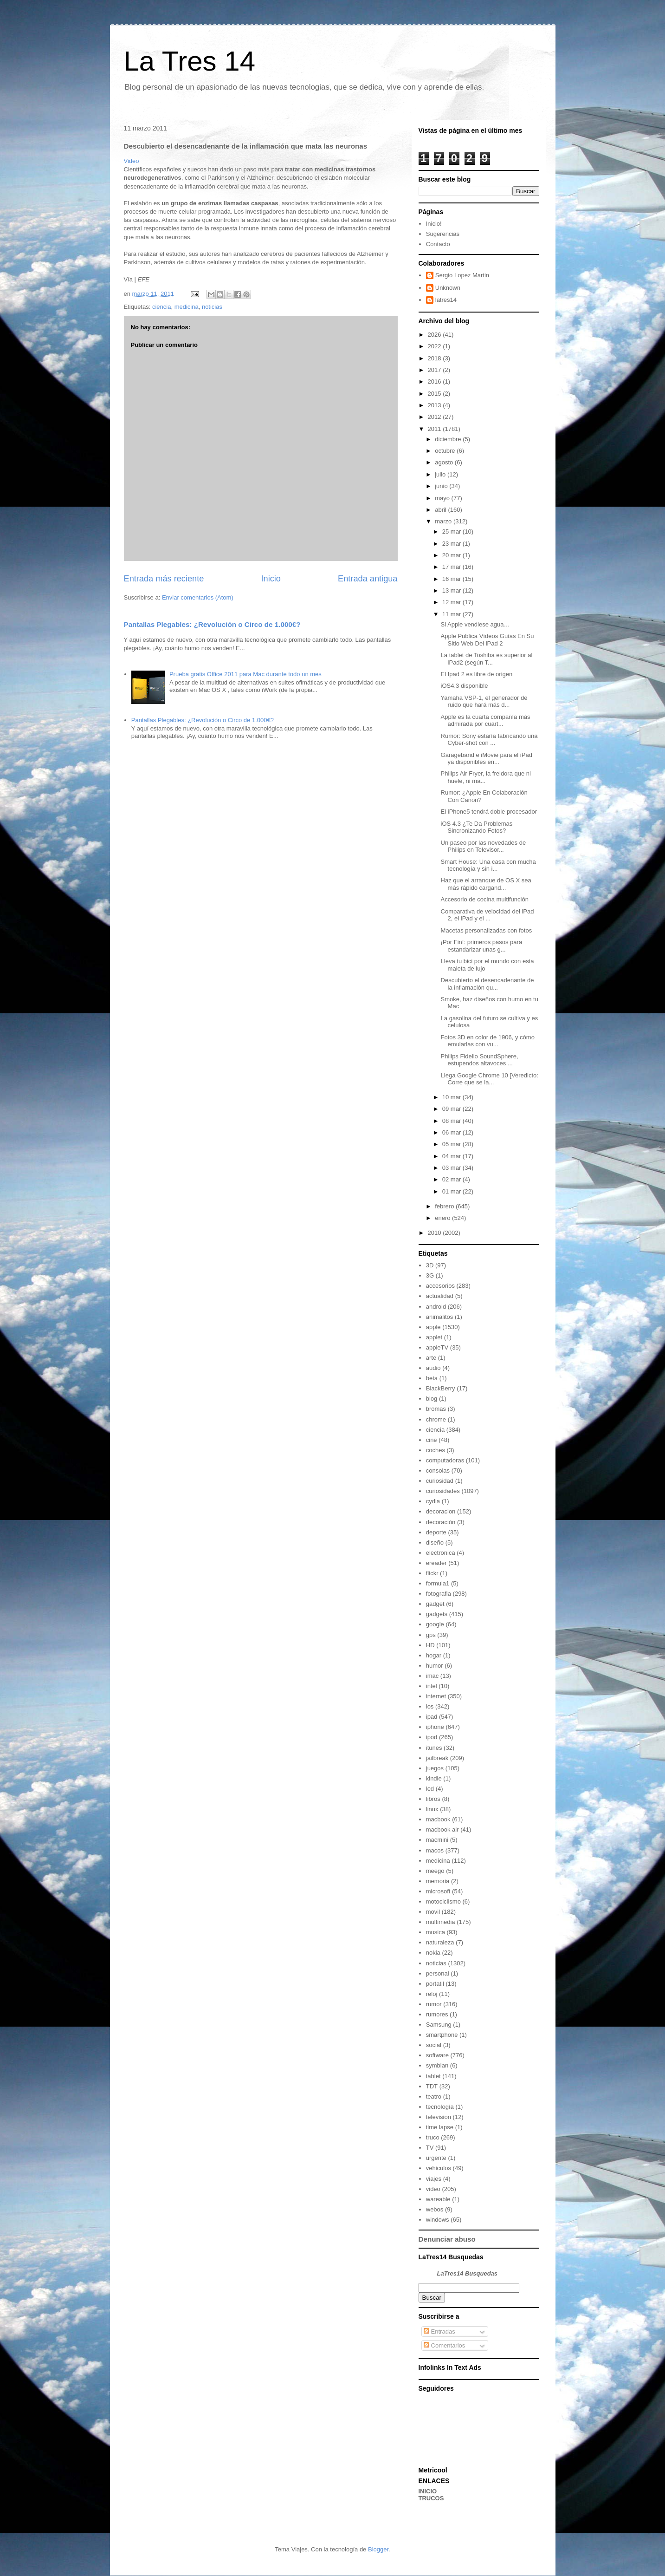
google (435, 1624)
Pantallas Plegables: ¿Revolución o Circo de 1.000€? (212, 624)
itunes (434, 1747)
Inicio (270, 578)
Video (131, 160)
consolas (438, 1470)
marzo (444, 521)
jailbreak (437, 1757)
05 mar (452, 1144)
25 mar (452, 531)
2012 (435, 416)
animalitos (439, 1316)
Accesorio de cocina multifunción (485, 899)
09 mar (452, 1108)
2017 (435, 369)
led (430, 1788)
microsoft (438, 1891)
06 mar (452, 1132)
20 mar (452, 555)
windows (437, 2219)
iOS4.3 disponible (464, 685)
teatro (433, 2096)
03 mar (452, 1167)
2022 (435, 346)
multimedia (440, 1921)
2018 (435, 358)
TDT (432, 2086)
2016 (435, 381)
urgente (436, 2157)
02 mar (452, 1179)
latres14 (446, 299)
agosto (445, 462)
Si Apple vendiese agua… (475, 624)
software (437, 2055)
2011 (435, 428)
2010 (435, 1232)
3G (430, 1275)
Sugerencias (442, 233)
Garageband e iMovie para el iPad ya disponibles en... (486, 758)
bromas (436, 1408)
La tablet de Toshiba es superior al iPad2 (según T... (487, 659)
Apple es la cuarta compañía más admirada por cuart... (485, 720)
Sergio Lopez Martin (462, 275)
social (433, 2044)
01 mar (452, 1191)
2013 (435, 405)
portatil (435, 1983)
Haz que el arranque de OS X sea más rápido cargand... (486, 884)
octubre (446, 450)
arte (431, 1357)
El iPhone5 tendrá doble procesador (489, 811)
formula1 (438, 1583)
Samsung (439, 2024)
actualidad (439, 1295)
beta (432, 1378)
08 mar (452, 1120)
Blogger (378, 2549)
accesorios (440, 1285)
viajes (433, 2178)
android (436, 1306)
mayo (443, 498)
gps (431, 1634)
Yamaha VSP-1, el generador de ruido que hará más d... (484, 701)
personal (437, 1973)
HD (430, 1645)
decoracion (441, 1511)
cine (431, 1439)
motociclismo (443, 1901)
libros (433, 1798)
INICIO (428, 2491)
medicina (186, 306)
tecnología (440, 2106)
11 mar (452, 614)
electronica (440, 1552)
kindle (434, 1778)
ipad (432, 1716)
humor (434, 1665)
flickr (432, 1573)
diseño (435, 1542)
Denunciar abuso (447, 2239)
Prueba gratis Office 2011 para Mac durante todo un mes (245, 674)
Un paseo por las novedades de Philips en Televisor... (483, 846)
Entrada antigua (367, 578)
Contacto (438, 244)
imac (432, 1675)
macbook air (442, 1829)
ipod (432, 1737)
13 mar (452, 590)
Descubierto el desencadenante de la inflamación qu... (487, 984)
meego (435, 1870)
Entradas (439, 2331)
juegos (435, 1768)
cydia (433, 1501)
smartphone (442, 2034)
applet (434, 1337)
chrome (436, 1419)
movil (433, 1911)
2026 (435, 334)
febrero (445, 1206)
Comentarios (444, 2345)
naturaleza (440, 1942)
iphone (435, 1726)
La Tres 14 (190, 61)
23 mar (452, 543)
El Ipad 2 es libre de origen (477, 674)
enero (443, 1217)
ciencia (161, 306)
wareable (438, 2199)
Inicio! (434, 223)
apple (433, 1327)
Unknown (447, 287)
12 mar (452, 602)
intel (431, 1686)
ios (430, 1706)
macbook (438, 1819)
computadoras (445, 1460)
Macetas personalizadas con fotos (486, 930)
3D (430, 1265)
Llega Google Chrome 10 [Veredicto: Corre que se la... (489, 1079)
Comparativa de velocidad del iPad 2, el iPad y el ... (487, 915)
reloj (432, 1993)
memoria (438, 1881)
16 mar (452, 578)
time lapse (439, 2127)
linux (432, 1809)
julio (441, 474)
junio (442, 486)
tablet (433, 2076)
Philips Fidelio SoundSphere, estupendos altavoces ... (479, 1060)
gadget (435, 1603)
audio (433, 1367)
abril (441, 509)
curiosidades (443, 1490)
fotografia (438, 1593)
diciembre (449, 439)
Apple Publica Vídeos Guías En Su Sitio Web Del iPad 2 (487, 640)
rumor (434, 2004)
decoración (441, 1522)
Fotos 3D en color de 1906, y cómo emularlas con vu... (488, 1041)
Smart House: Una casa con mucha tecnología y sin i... (488, 865)
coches (435, 1450)
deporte (436, 1532)
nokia (433, 1952)
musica (435, 1932)
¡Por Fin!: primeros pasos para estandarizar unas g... (482, 946)
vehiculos (438, 2168)
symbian (437, 2065)
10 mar (452, 1097)
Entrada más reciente (164, 578)
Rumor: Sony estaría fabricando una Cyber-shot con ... (489, 739)
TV (430, 2147)
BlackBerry (440, 1388)
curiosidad (439, 1480)
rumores (437, 2014)
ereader (436, 1562)
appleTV (437, 1347)
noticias (212, 306)
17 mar (452, 566)
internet (436, 1696)
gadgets (436, 1614)
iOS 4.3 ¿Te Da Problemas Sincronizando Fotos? (477, 827)
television (438, 2116)
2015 (435, 393)
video (433, 2188)
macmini (437, 1839)
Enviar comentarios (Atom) (197, 597)
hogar (433, 1655)
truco (432, 2137)
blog (432, 1398)
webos (435, 2209)
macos (435, 1850)
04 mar (452, 1156)
